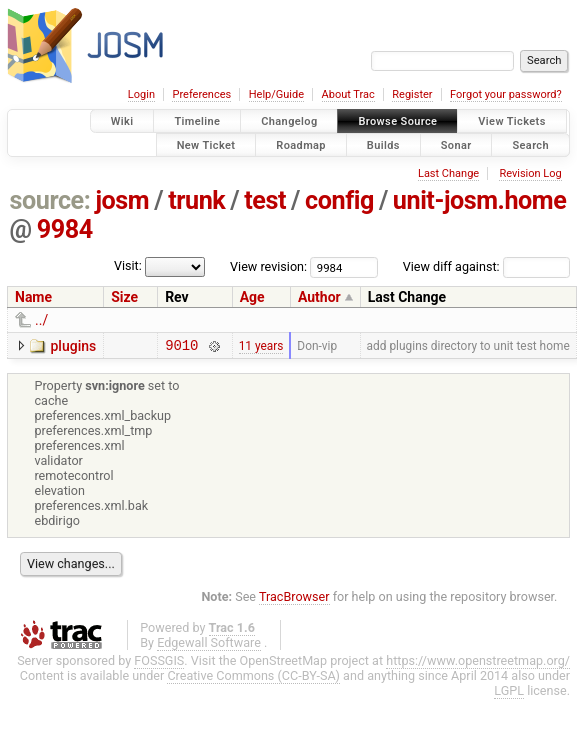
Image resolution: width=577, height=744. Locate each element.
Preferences (201, 94)
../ (41, 320)
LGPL (509, 693)
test (265, 200)
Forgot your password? (506, 94)
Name (33, 297)
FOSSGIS (159, 663)
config (339, 200)
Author (319, 297)
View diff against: (486, 266)
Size (124, 297)
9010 (181, 347)
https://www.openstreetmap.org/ (478, 663)
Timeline (197, 121)
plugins (73, 346)
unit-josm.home (480, 200)
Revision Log (530, 173)
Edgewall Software (209, 645)
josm (122, 200)
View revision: (268, 266)
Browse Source (397, 121)
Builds (383, 144)
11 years (261, 347)
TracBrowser (294, 599)
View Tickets (511, 121)
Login (141, 94)
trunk (196, 200)
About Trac (348, 94)
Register (412, 94)
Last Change (448, 173)
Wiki (122, 121)
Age (252, 297)
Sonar (456, 144)
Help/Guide (276, 94)
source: (50, 200)
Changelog (289, 121)
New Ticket (206, 144)
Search (530, 144)
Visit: (128, 265)
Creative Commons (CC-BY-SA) (253, 678)
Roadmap (301, 144)
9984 (65, 229)
